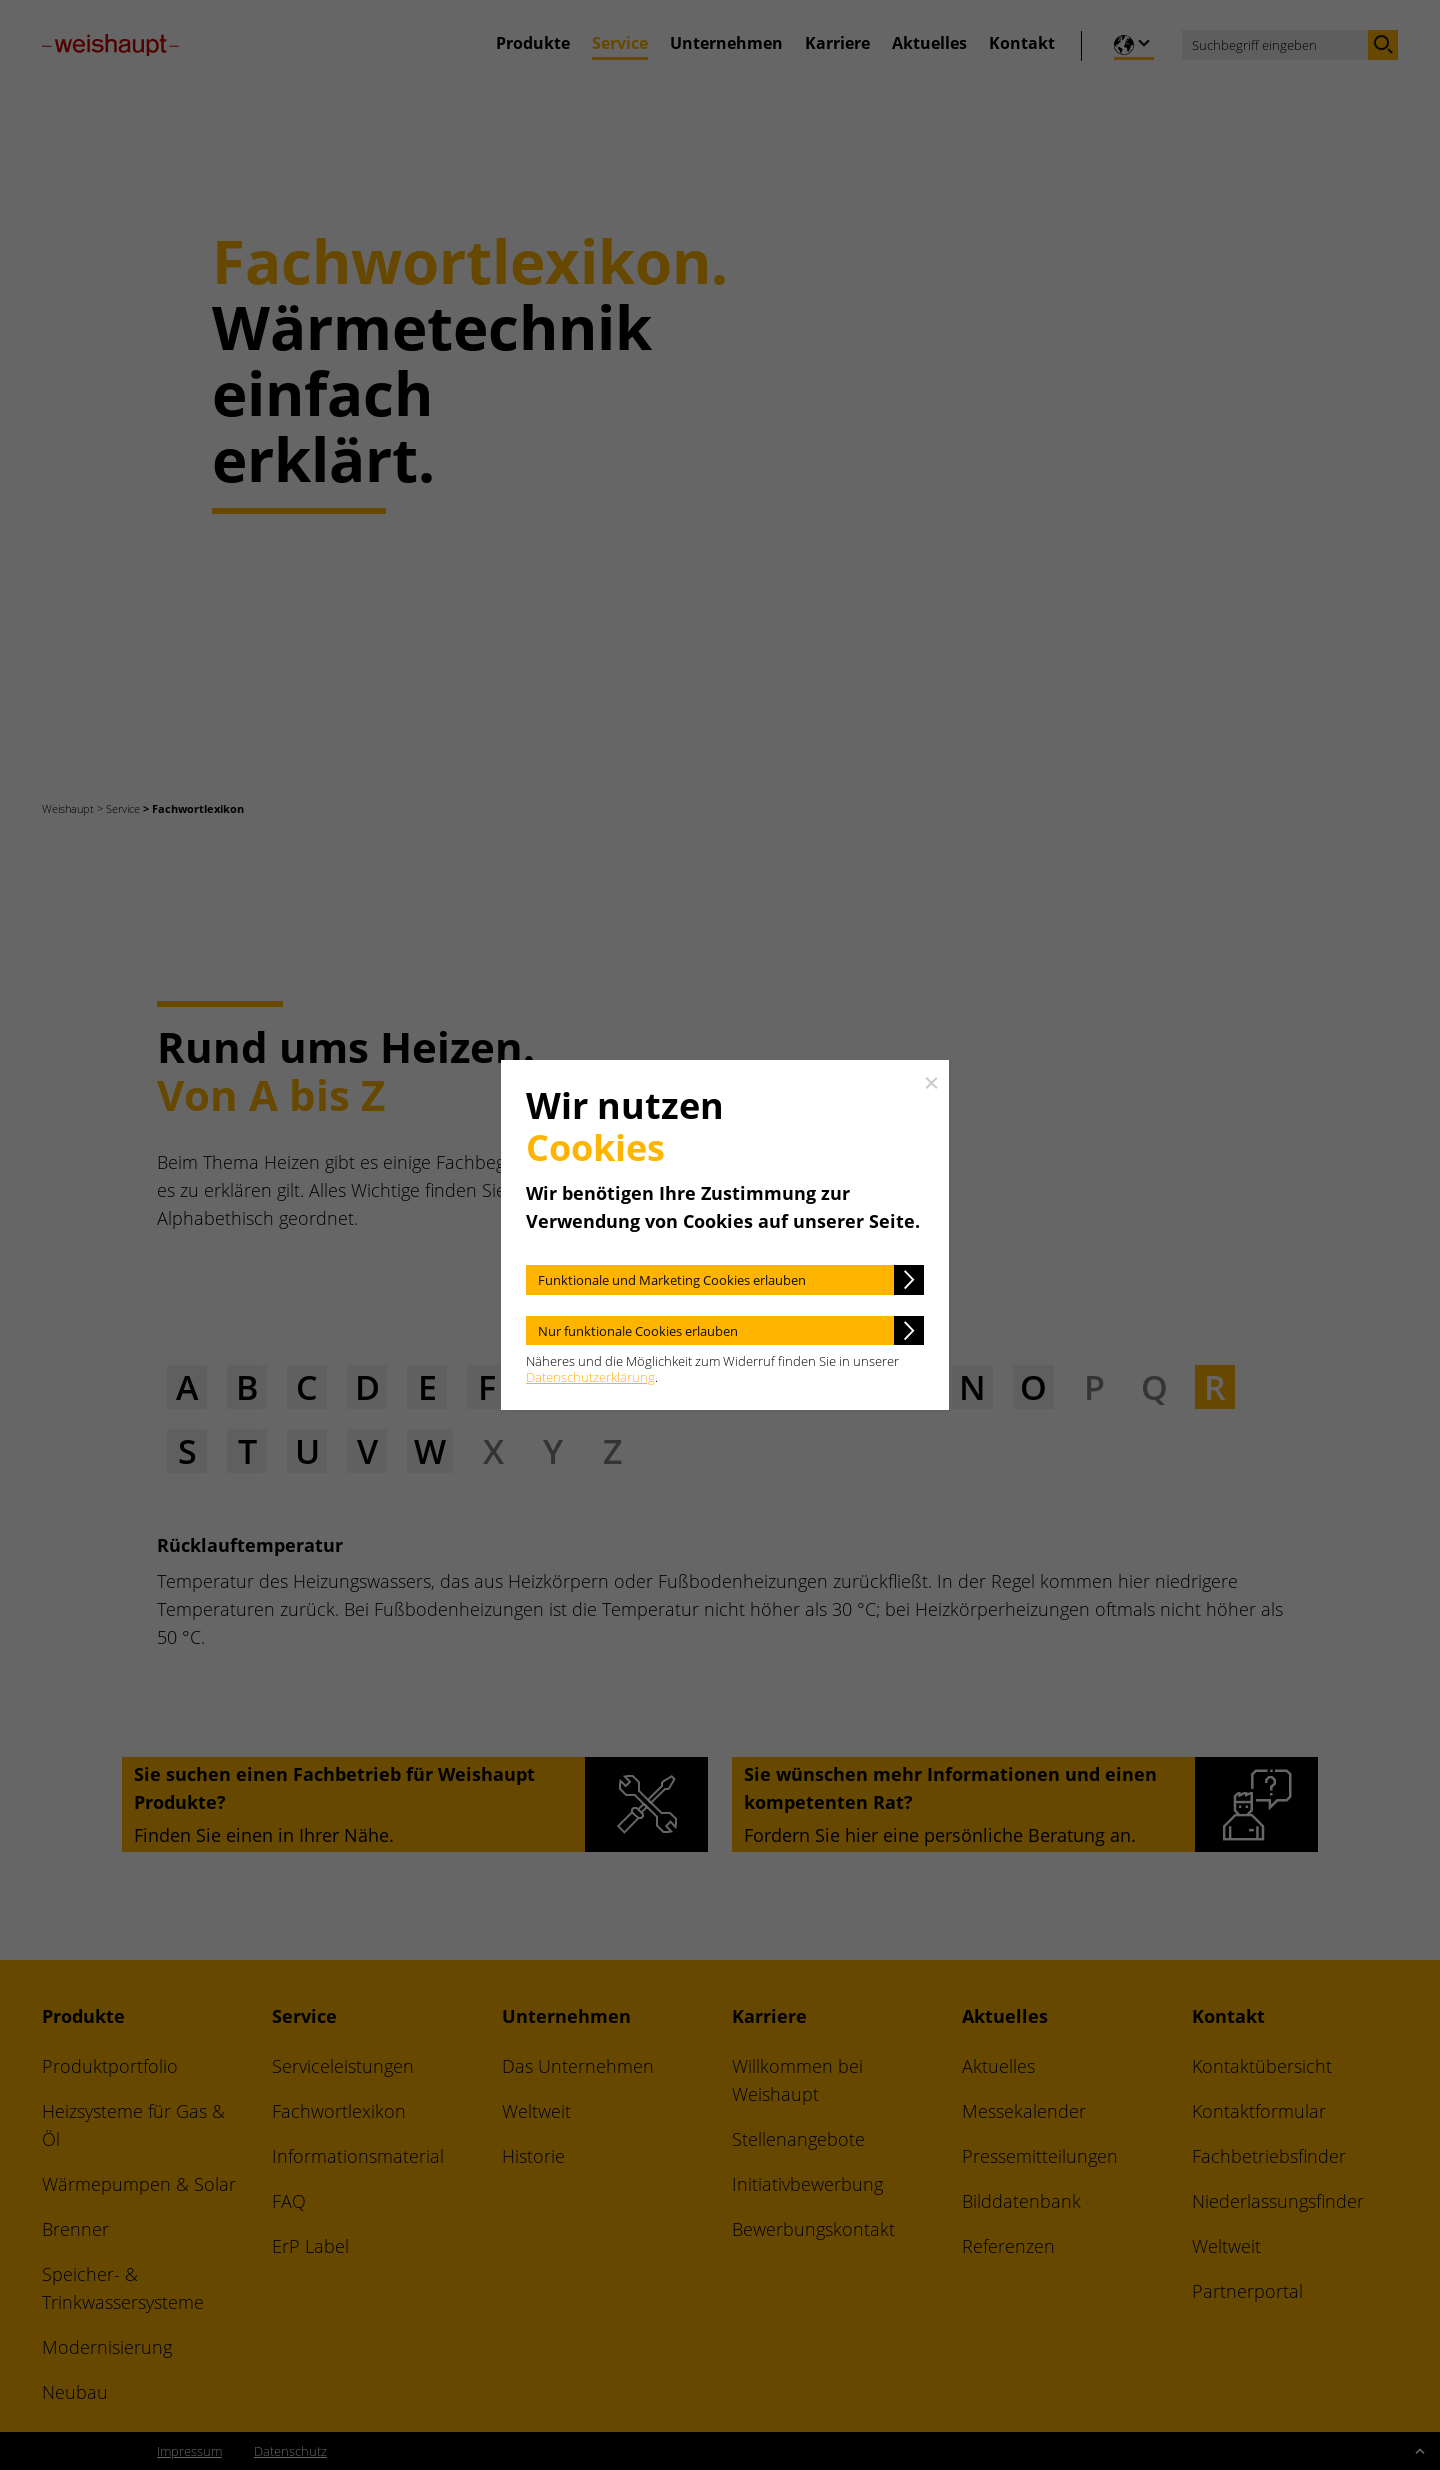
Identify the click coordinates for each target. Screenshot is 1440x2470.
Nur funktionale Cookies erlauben (638, 1331)
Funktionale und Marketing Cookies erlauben (672, 1280)
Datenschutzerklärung (590, 1377)
